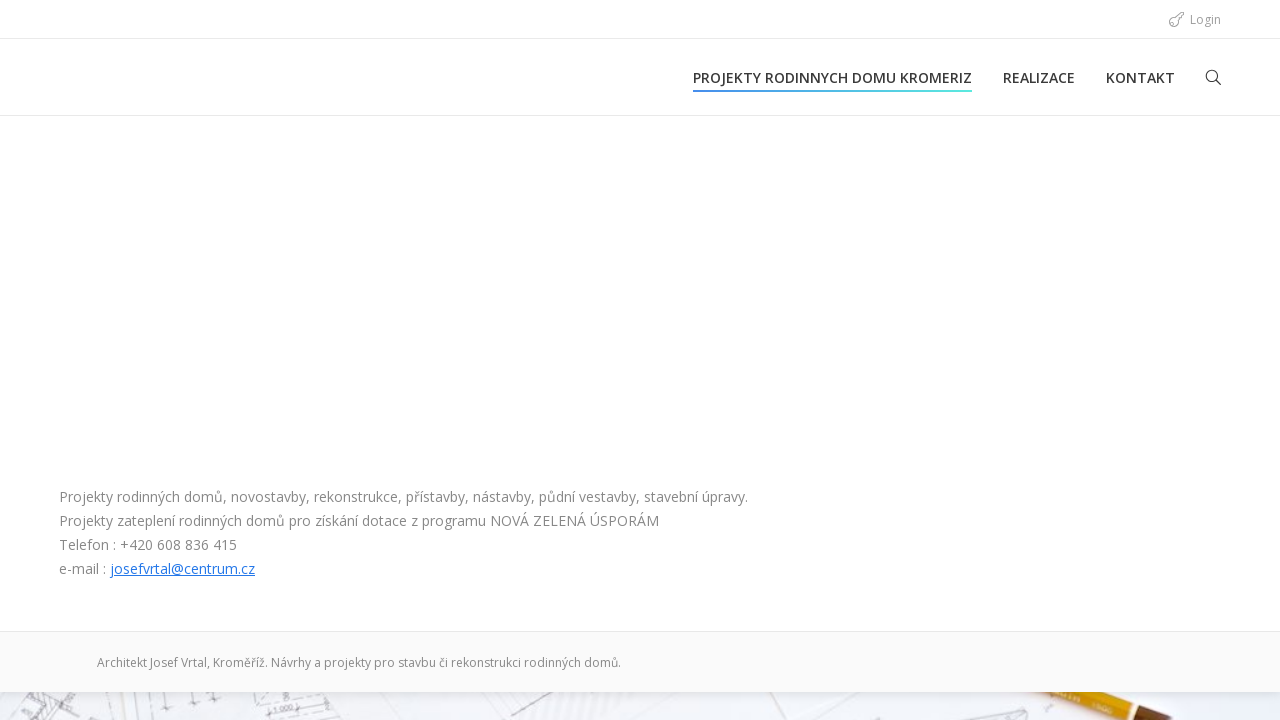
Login (1205, 19)
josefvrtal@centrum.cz (182, 568)
